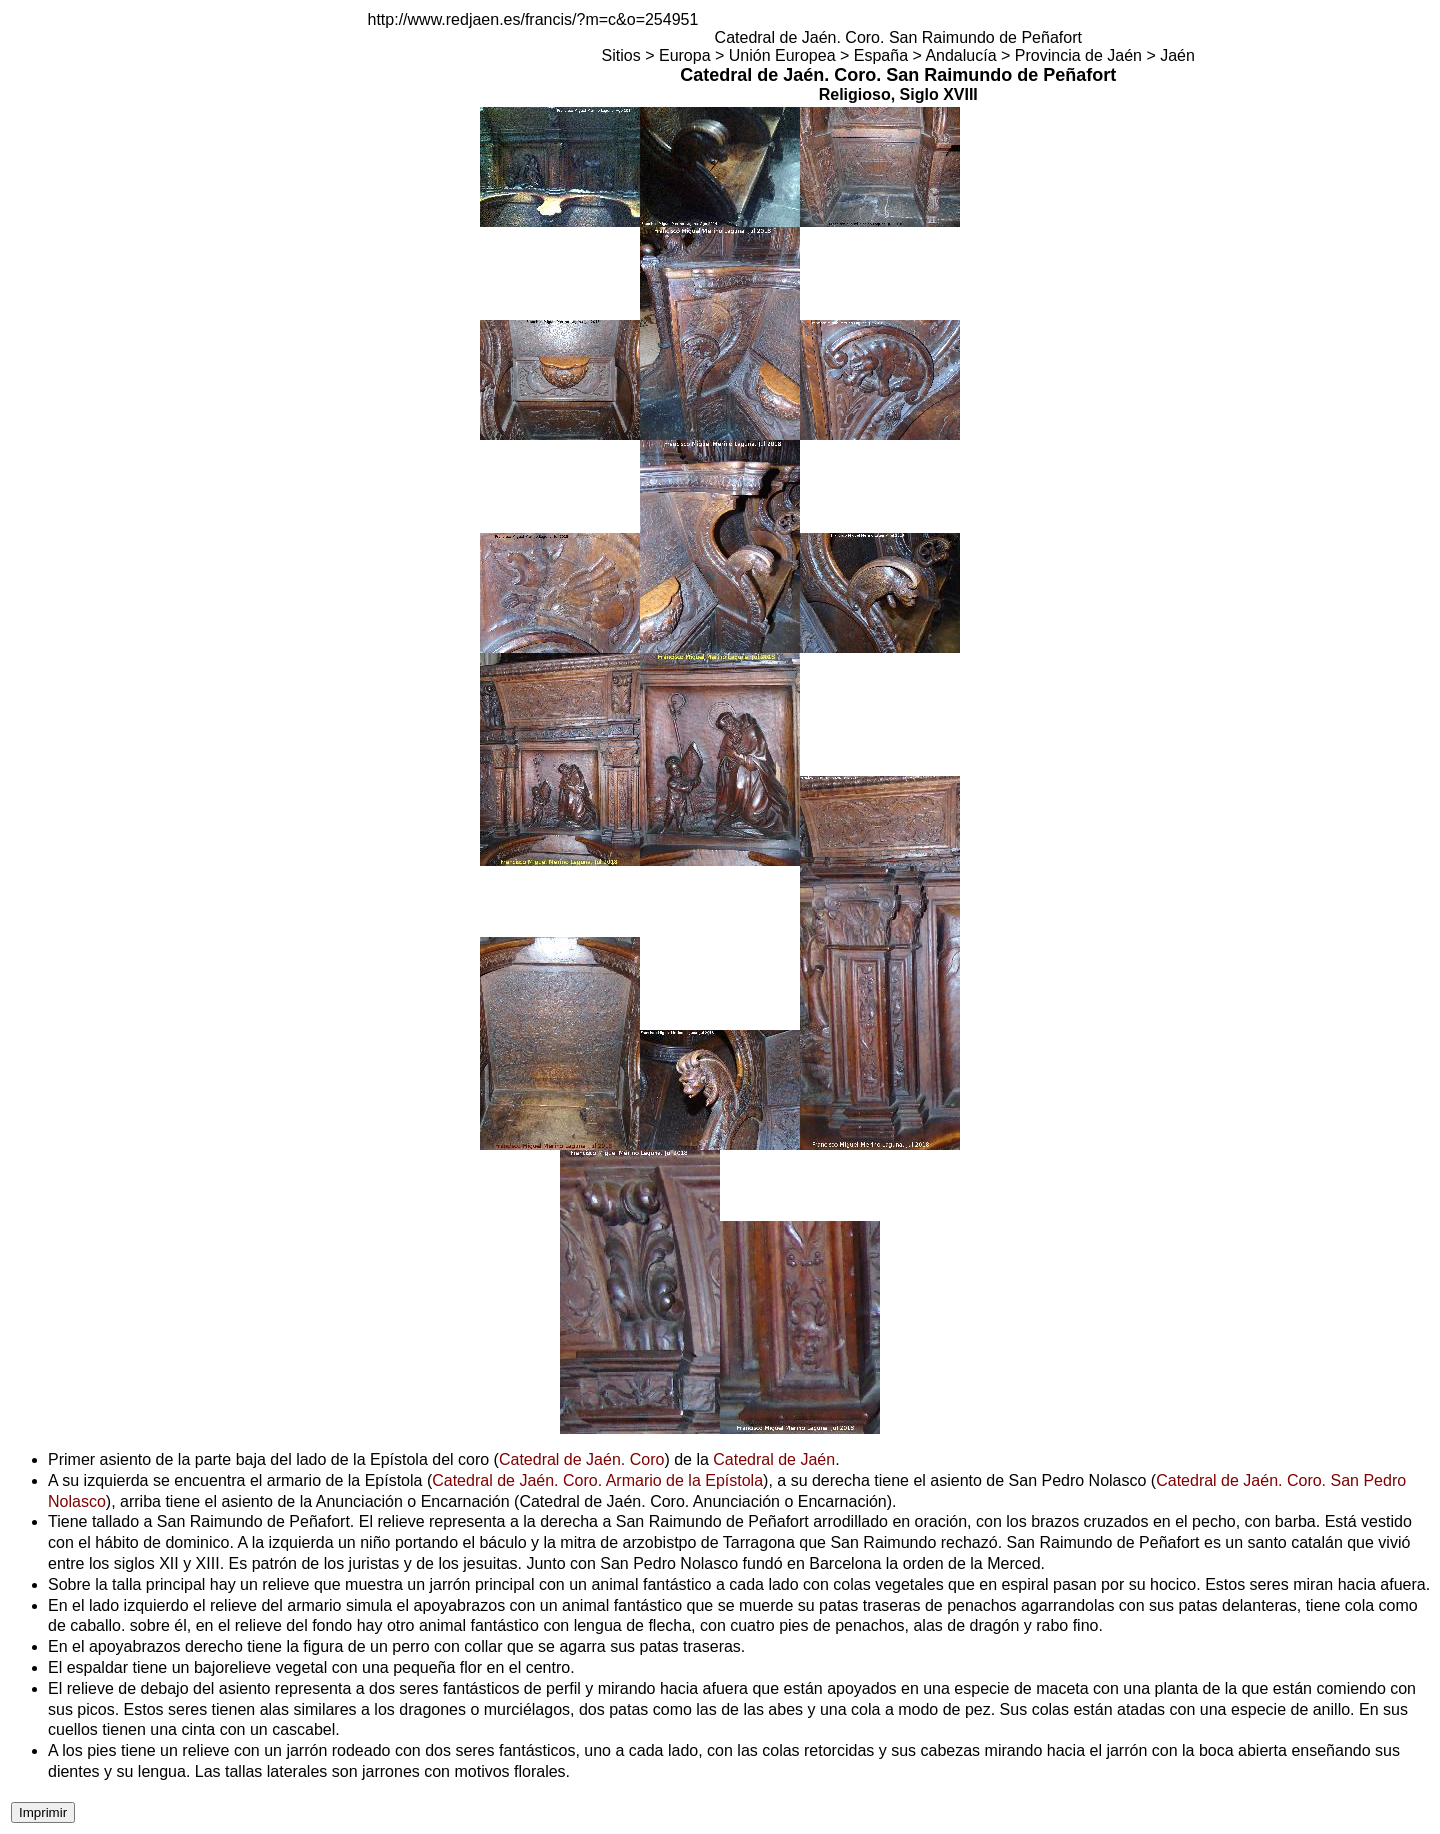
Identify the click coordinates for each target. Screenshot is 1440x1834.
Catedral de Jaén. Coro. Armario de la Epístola (597, 1480)
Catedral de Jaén (774, 1459)
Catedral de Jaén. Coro (581, 1459)
